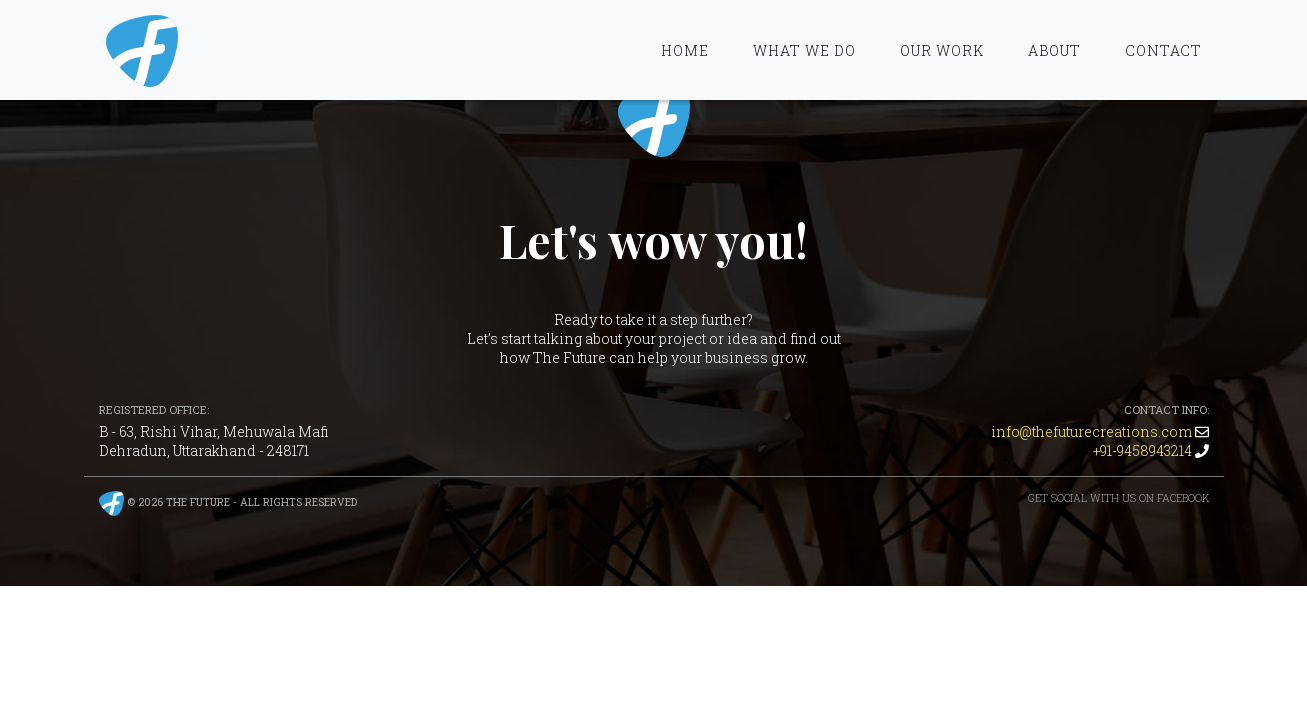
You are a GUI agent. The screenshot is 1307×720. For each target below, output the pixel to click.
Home (685, 50)
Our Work (942, 50)
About (1054, 50)
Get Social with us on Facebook (1118, 498)
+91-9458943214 (1142, 450)
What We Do (804, 50)
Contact (1163, 50)
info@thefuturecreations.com (1091, 431)
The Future (654, 121)
